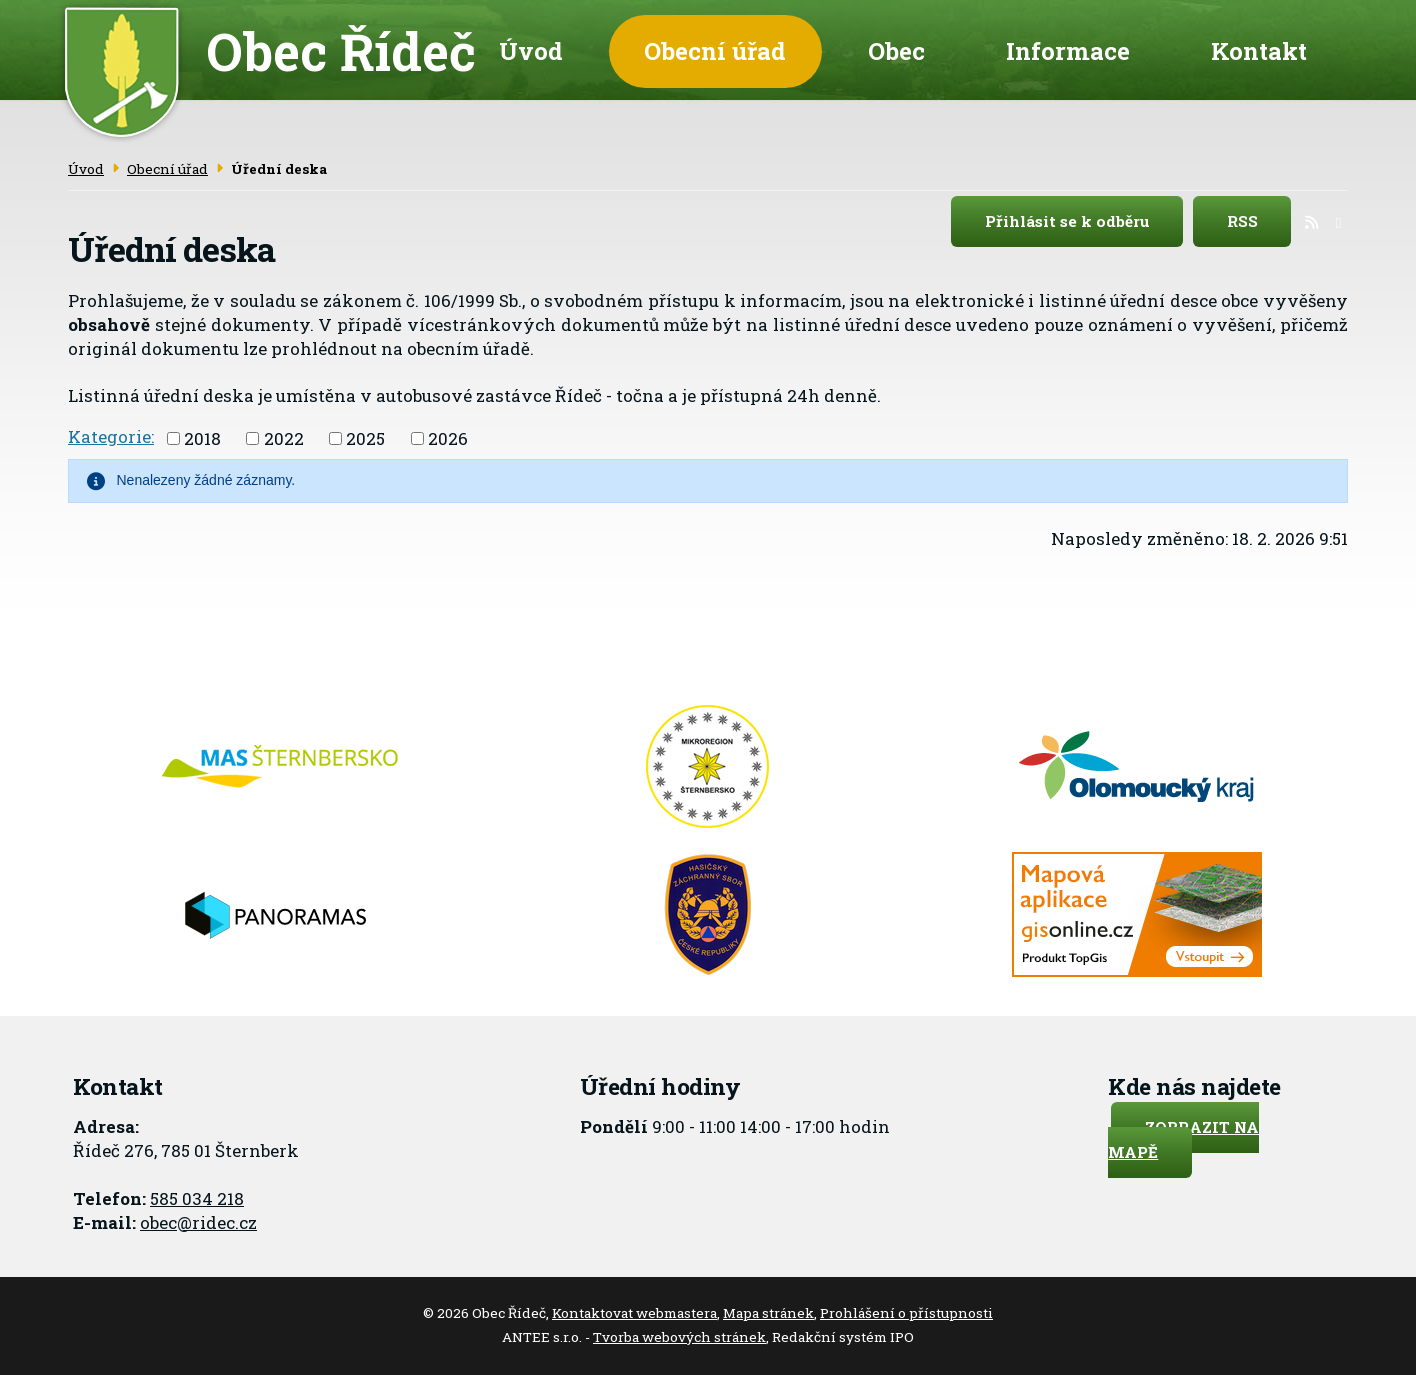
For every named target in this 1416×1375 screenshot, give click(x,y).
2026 (448, 438)
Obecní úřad (715, 50)
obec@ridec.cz (198, 1222)
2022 (284, 438)
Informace (1068, 50)
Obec (896, 50)
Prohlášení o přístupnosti (906, 1313)
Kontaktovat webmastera (634, 1313)
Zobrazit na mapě (1183, 1139)
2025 (365, 438)
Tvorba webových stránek (679, 1337)
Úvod (531, 50)
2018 (202, 438)
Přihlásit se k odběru (1084, 222)
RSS (1259, 222)
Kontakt (1259, 50)
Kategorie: (111, 436)
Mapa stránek (768, 1313)
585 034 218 (197, 1198)
